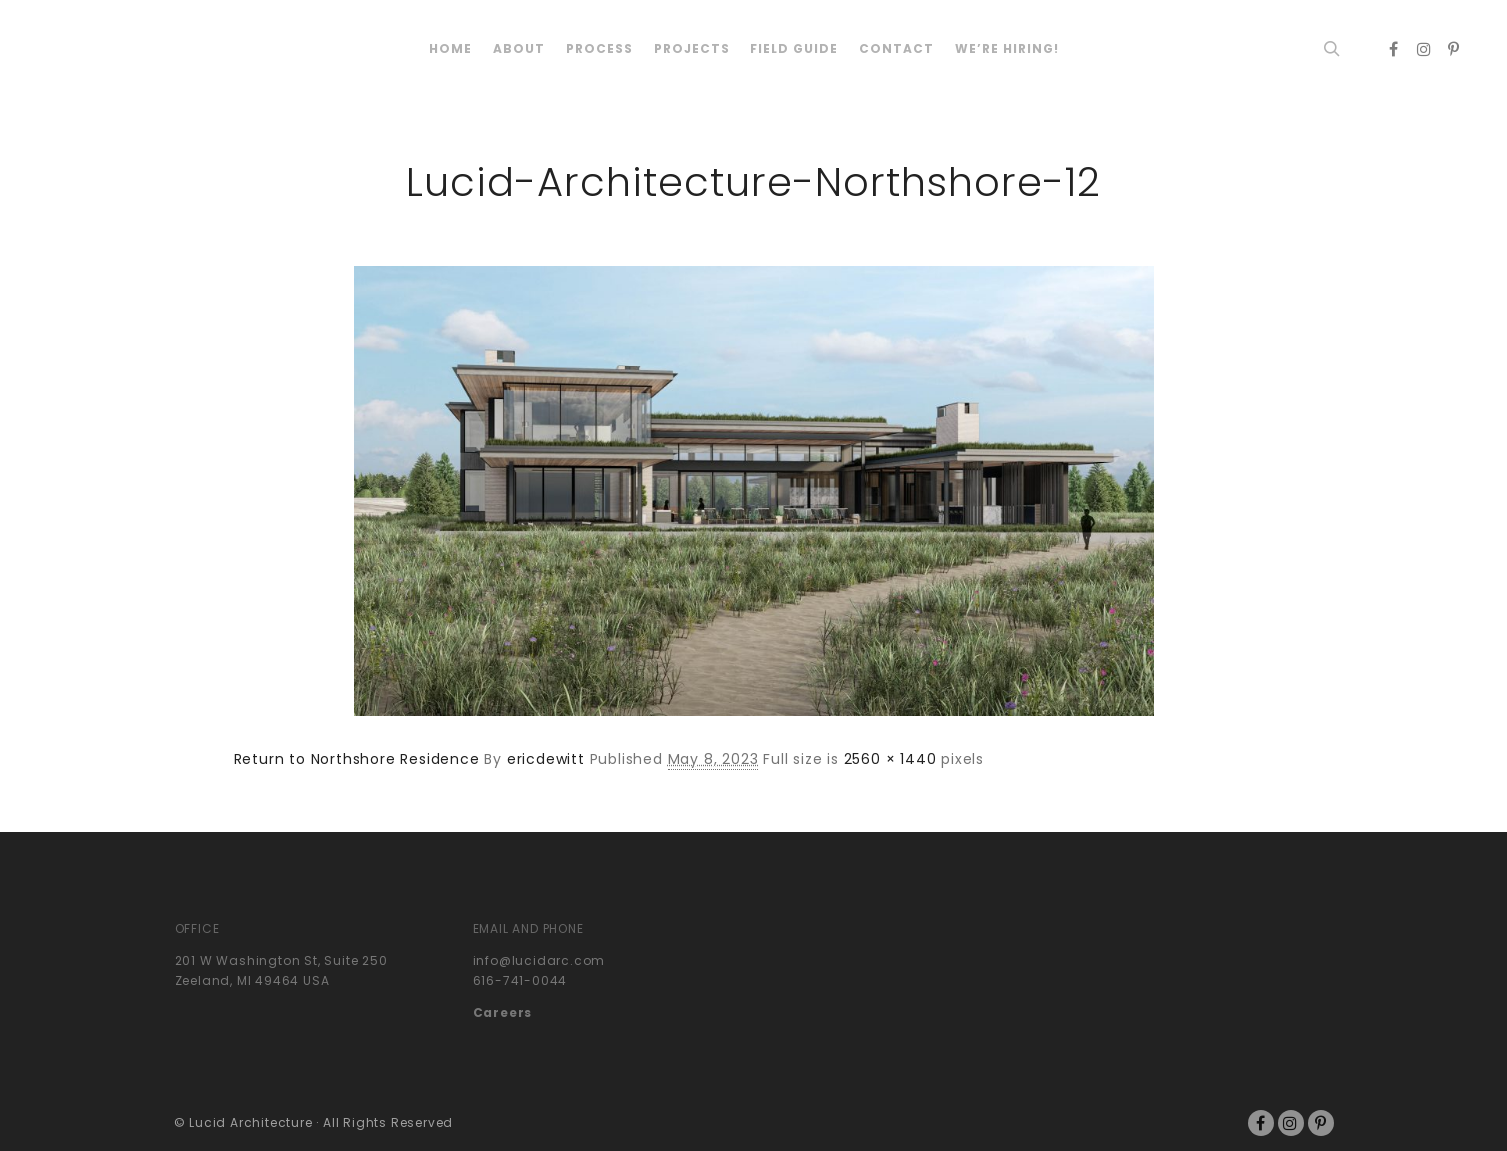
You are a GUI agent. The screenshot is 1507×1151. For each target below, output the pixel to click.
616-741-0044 (520, 980)
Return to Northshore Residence (357, 759)
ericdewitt (546, 759)
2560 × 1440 (890, 759)
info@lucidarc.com (539, 960)
